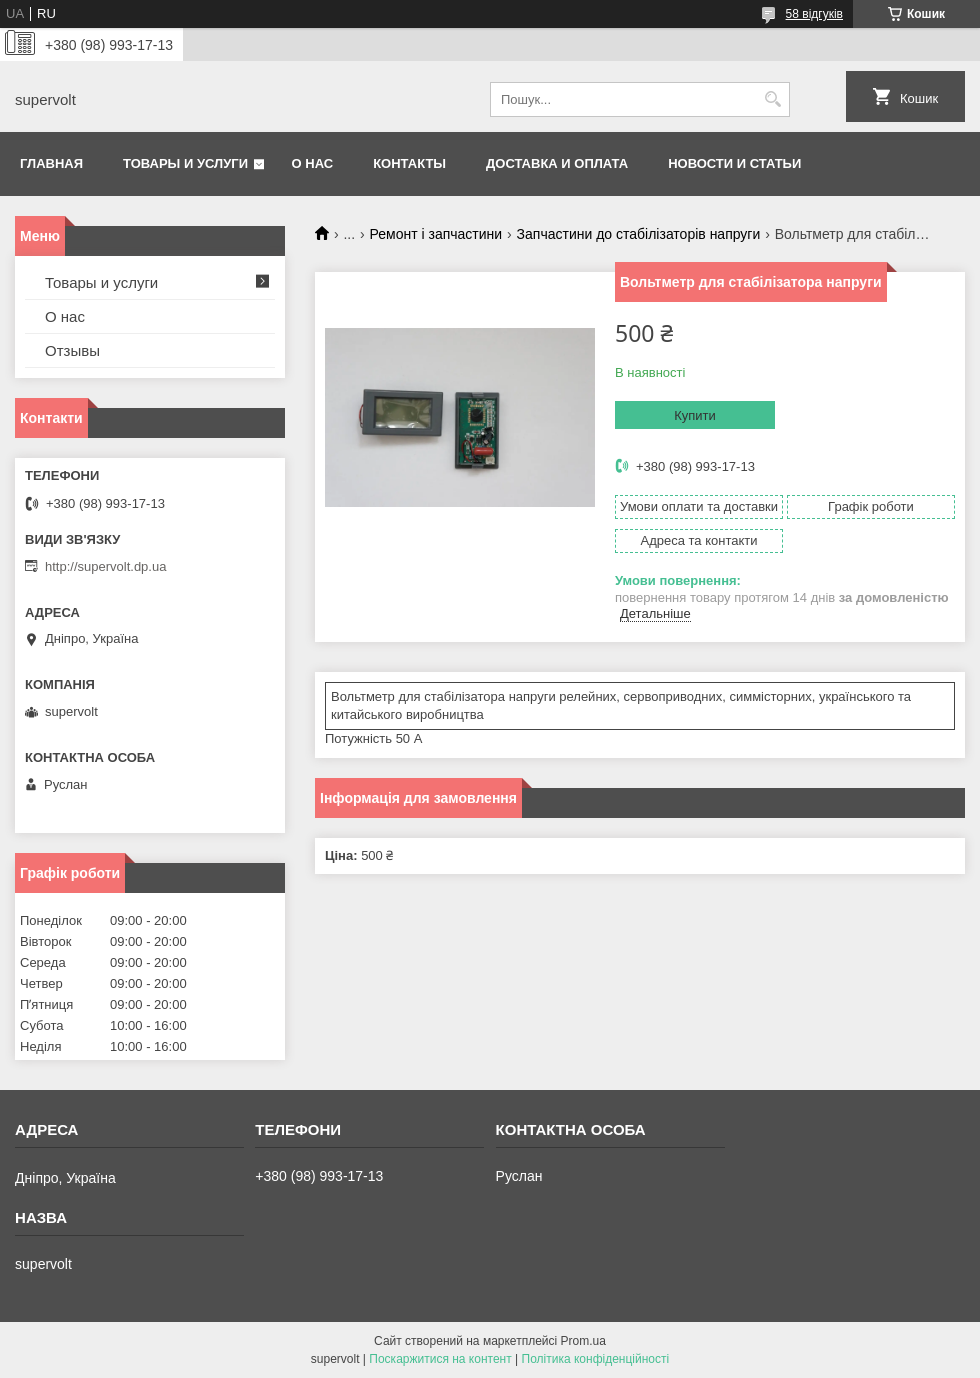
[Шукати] (772, 99)
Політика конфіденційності (596, 1359)
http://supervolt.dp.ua (105, 566)
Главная (51, 163)
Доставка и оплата (557, 163)
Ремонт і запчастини (436, 234)
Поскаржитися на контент (440, 1359)
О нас (313, 163)
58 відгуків (814, 14)
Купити (695, 415)
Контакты (409, 163)
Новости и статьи (734, 163)
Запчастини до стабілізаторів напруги (639, 234)
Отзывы (72, 350)
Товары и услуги (185, 163)
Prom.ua (583, 1341)
